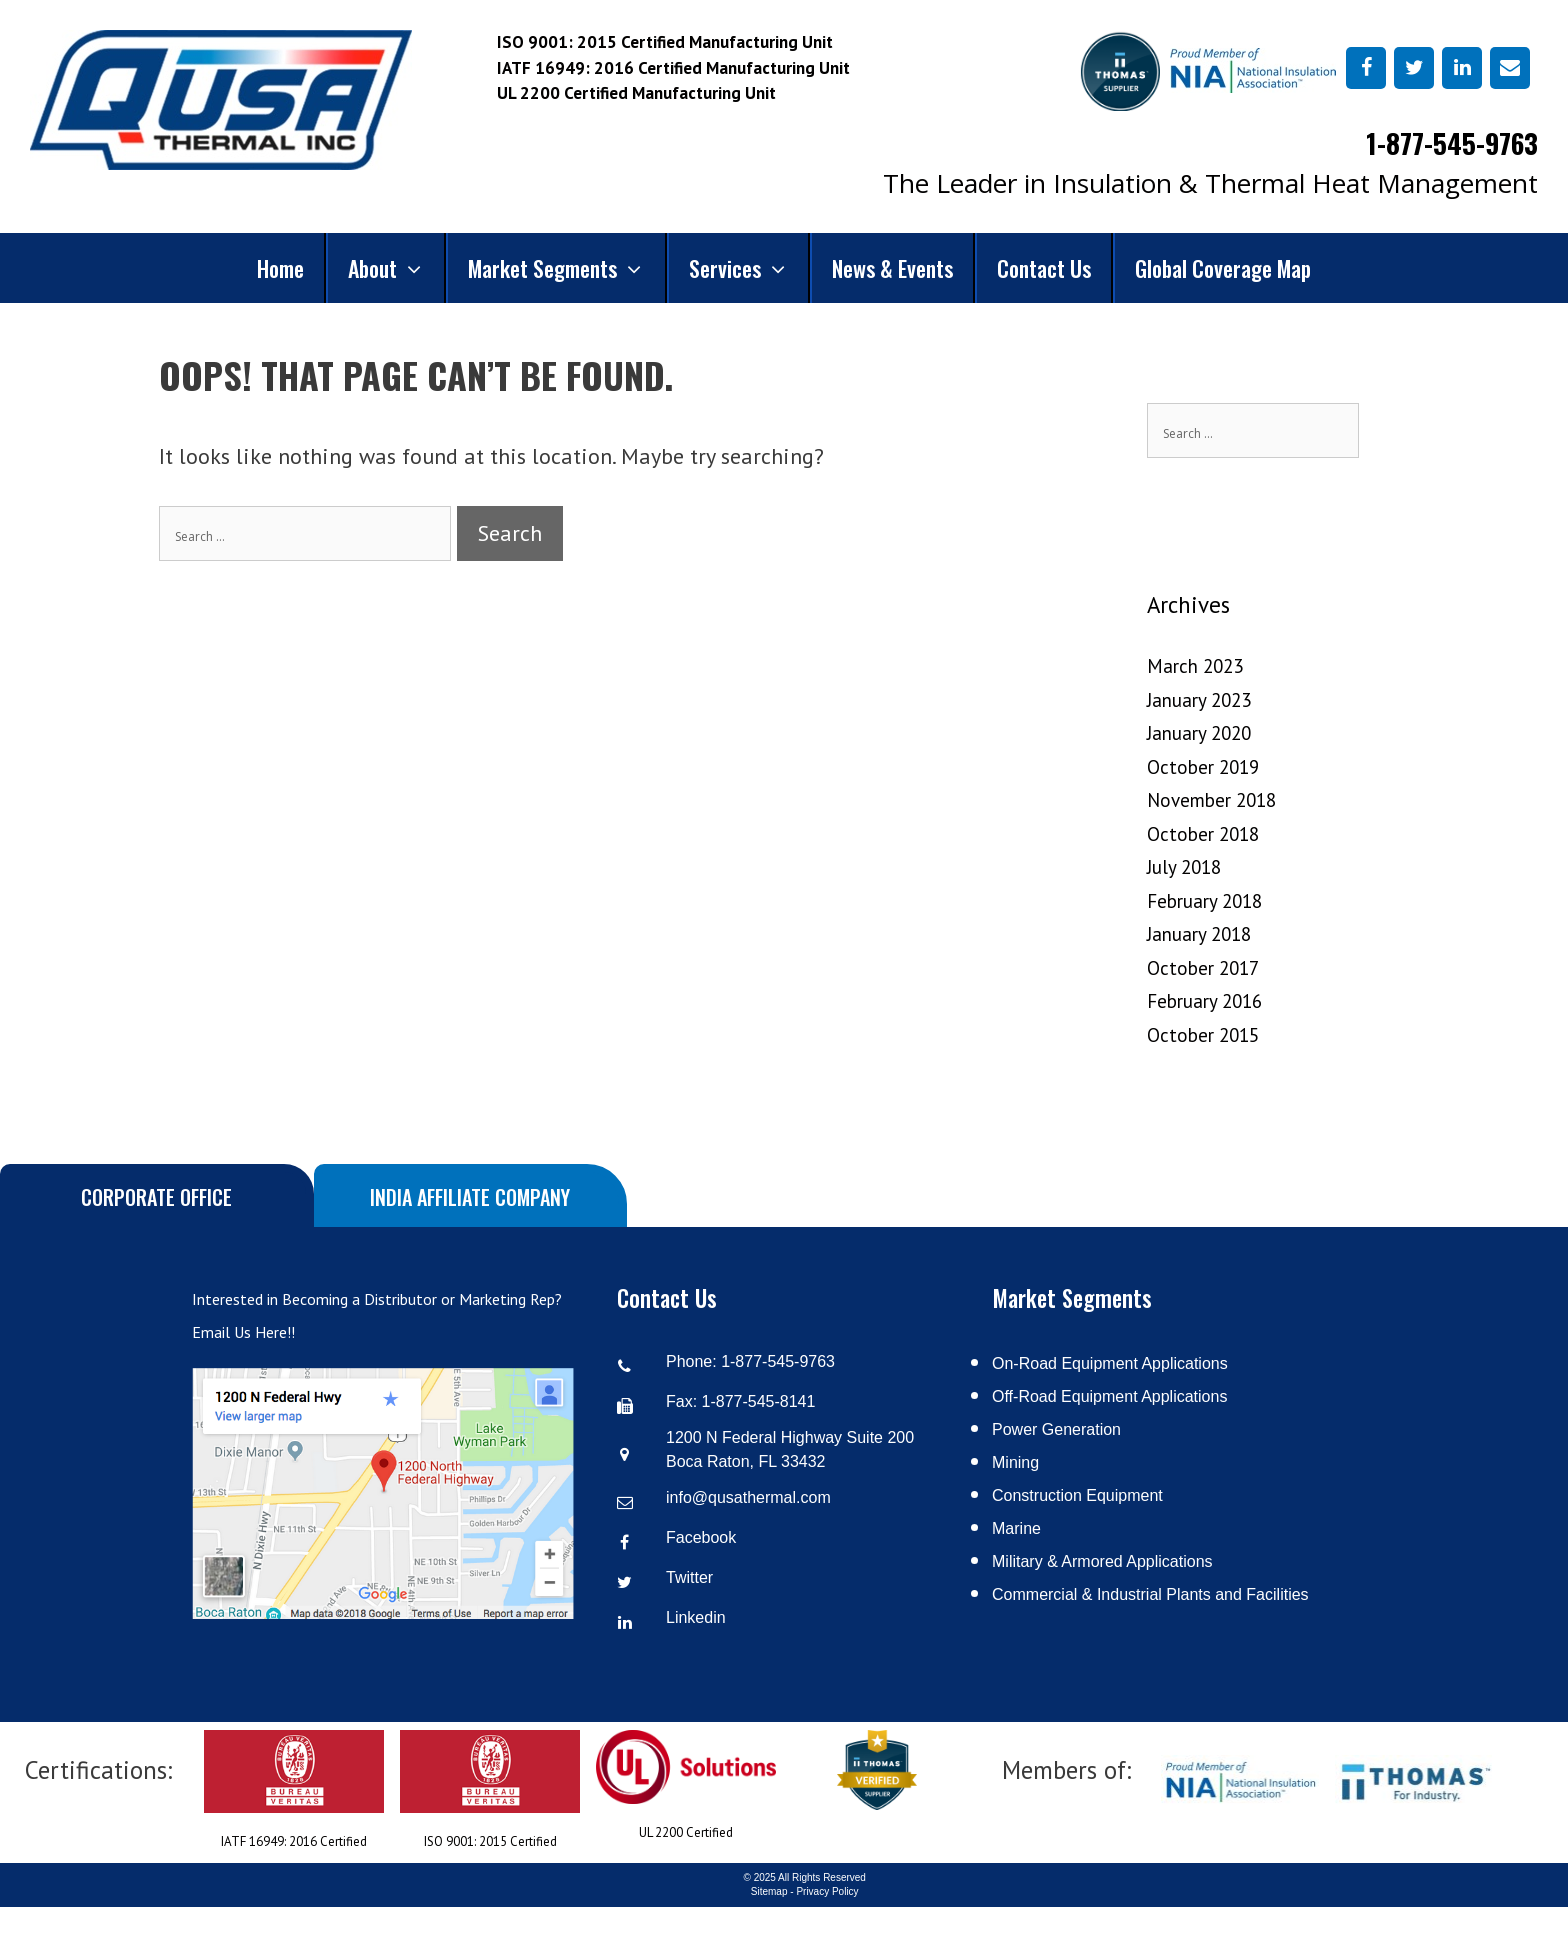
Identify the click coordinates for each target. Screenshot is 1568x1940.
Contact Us (1044, 268)
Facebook (701, 1537)
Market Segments (566, 268)
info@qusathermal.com (748, 1497)
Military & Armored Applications (1102, 1561)
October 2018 (1203, 834)
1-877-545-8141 (759, 1401)
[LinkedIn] (1462, 68)
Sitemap (769, 1891)
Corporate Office (156, 1197)
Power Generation (1056, 1429)
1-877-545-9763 (1452, 143)
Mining (1015, 1462)
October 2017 (1203, 968)
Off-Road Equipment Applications (1109, 1396)
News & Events (892, 268)
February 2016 (1204, 1001)
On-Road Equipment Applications (1110, 1363)
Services (749, 268)
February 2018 (1204, 901)
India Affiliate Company (470, 1197)
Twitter (689, 1577)
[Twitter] (1414, 68)
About (396, 268)
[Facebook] (1366, 68)
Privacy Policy (827, 1891)
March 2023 (1195, 666)
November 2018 (1211, 800)
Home (280, 268)
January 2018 (1199, 934)
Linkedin (696, 1617)
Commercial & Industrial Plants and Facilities (1150, 1594)
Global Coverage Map (1223, 268)
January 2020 (1199, 733)
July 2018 (1184, 867)
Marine (1016, 1528)
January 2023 (1199, 700)
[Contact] (1510, 68)
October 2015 (1203, 1035)
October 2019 (1203, 767)
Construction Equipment (1077, 1495)
